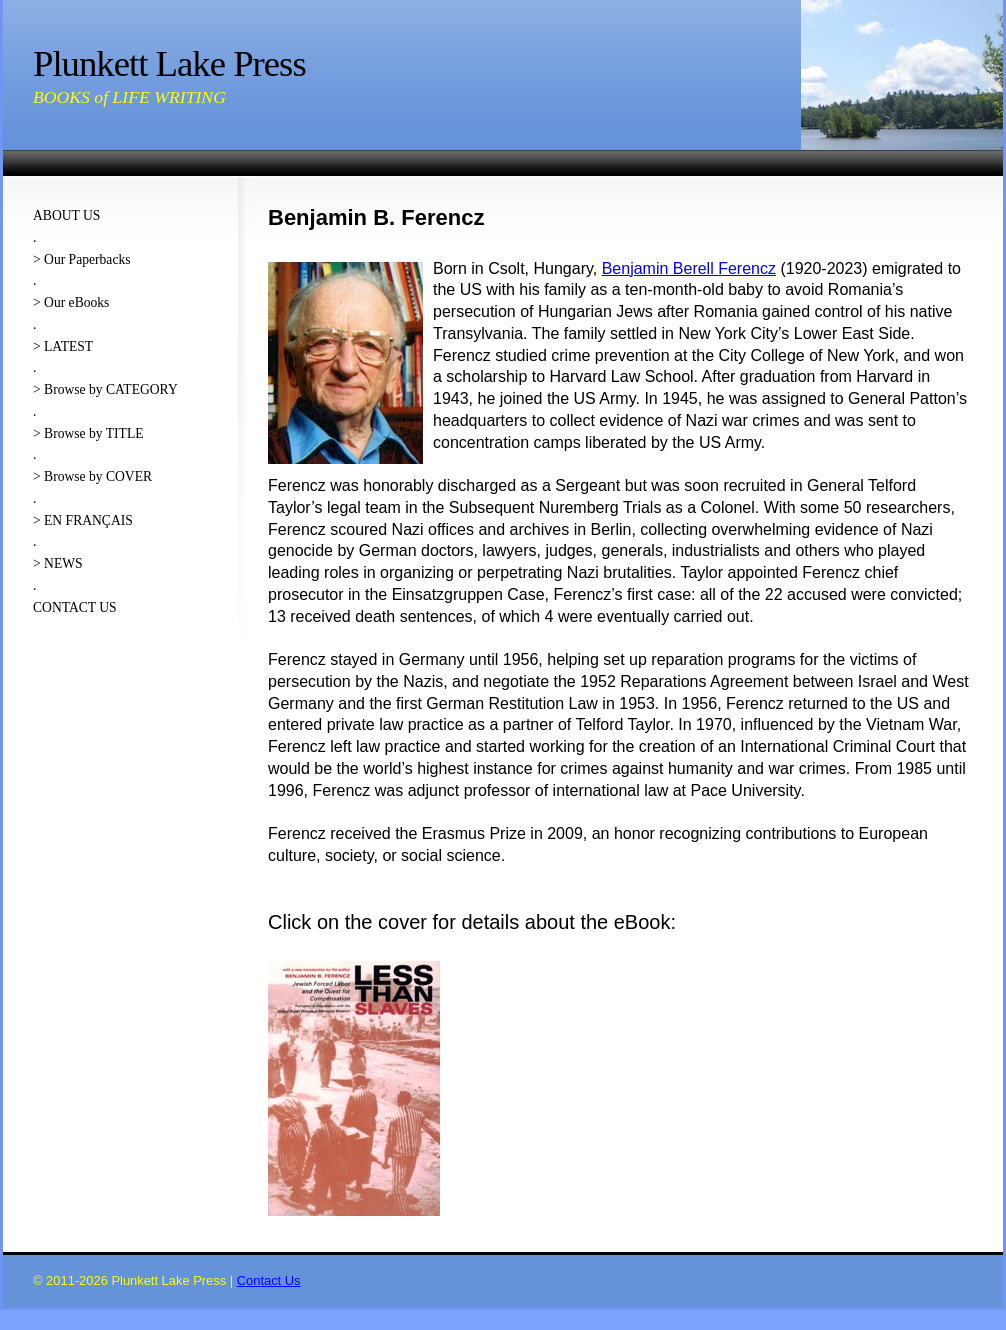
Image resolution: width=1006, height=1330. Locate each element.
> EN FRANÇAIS (83, 520)
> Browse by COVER (92, 476)
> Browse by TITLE (88, 433)
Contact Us (269, 1280)
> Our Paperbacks (82, 259)
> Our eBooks (71, 302)
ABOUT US (66, 215)
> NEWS (58, 563)
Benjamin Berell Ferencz (689, 268)
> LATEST (63, 346)
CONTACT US (75, 607)
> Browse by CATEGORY (105, 389)
